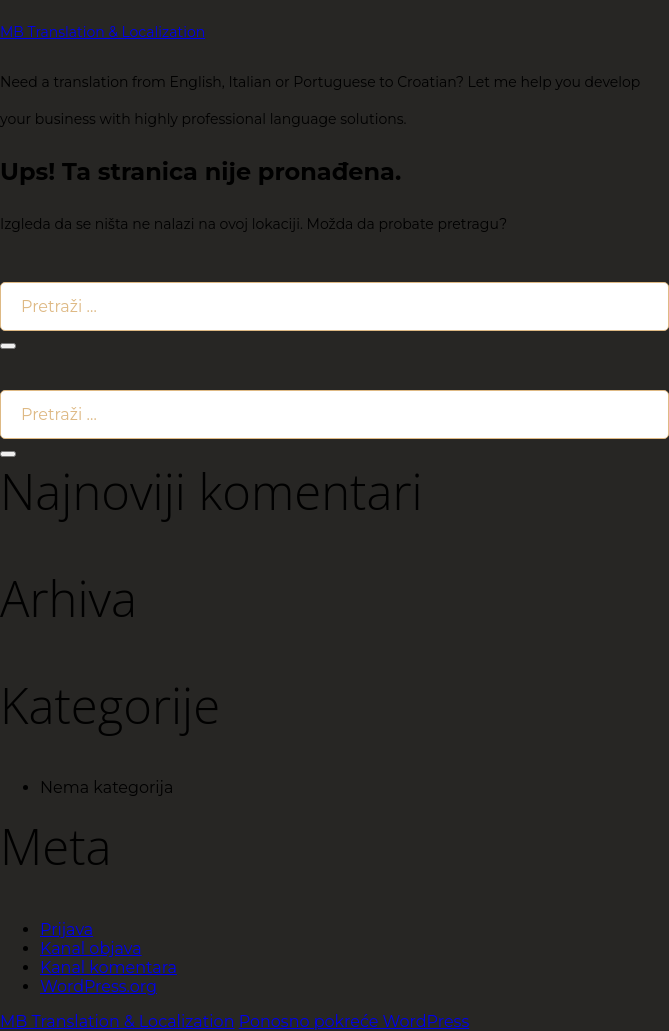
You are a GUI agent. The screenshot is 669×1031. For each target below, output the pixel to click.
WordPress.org (98, 986)
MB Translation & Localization (102, 32)
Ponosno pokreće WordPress (354, 1021)
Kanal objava (91, 948)
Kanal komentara (108, 967)
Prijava (66, 929)
